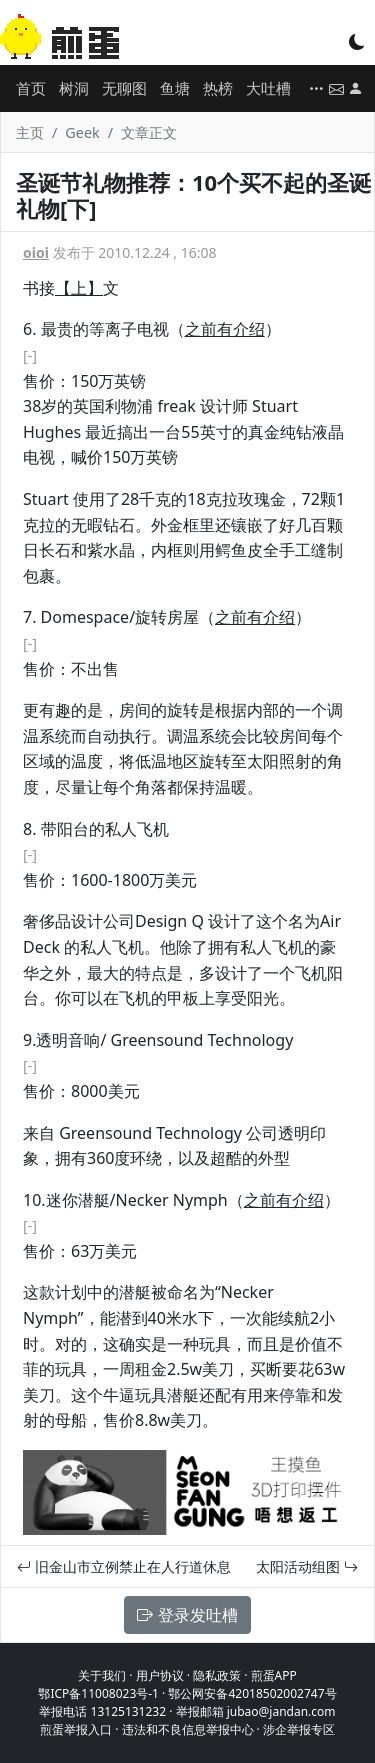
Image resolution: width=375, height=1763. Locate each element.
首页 (31, 88)
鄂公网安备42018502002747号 (252, 1693)
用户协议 (160, 1675)
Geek (82, 132)
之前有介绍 (225, 329)
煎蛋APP (274, 1675)
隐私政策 (217, 1675)
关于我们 (102, 1675)
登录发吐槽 (187, 1615)
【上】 (79, 288)
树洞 (74, 88)
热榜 (218, 88)
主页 (30, 132)
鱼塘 (175, 88)
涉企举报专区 (299, 1729)
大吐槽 (268, 88)
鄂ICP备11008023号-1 (98, 1693)
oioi (36, 252)
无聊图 (124, 88)
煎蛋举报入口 (76, 1729)
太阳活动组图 (307, 1566)
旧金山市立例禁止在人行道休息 (124, 1566)
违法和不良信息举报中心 (188, 1729)
